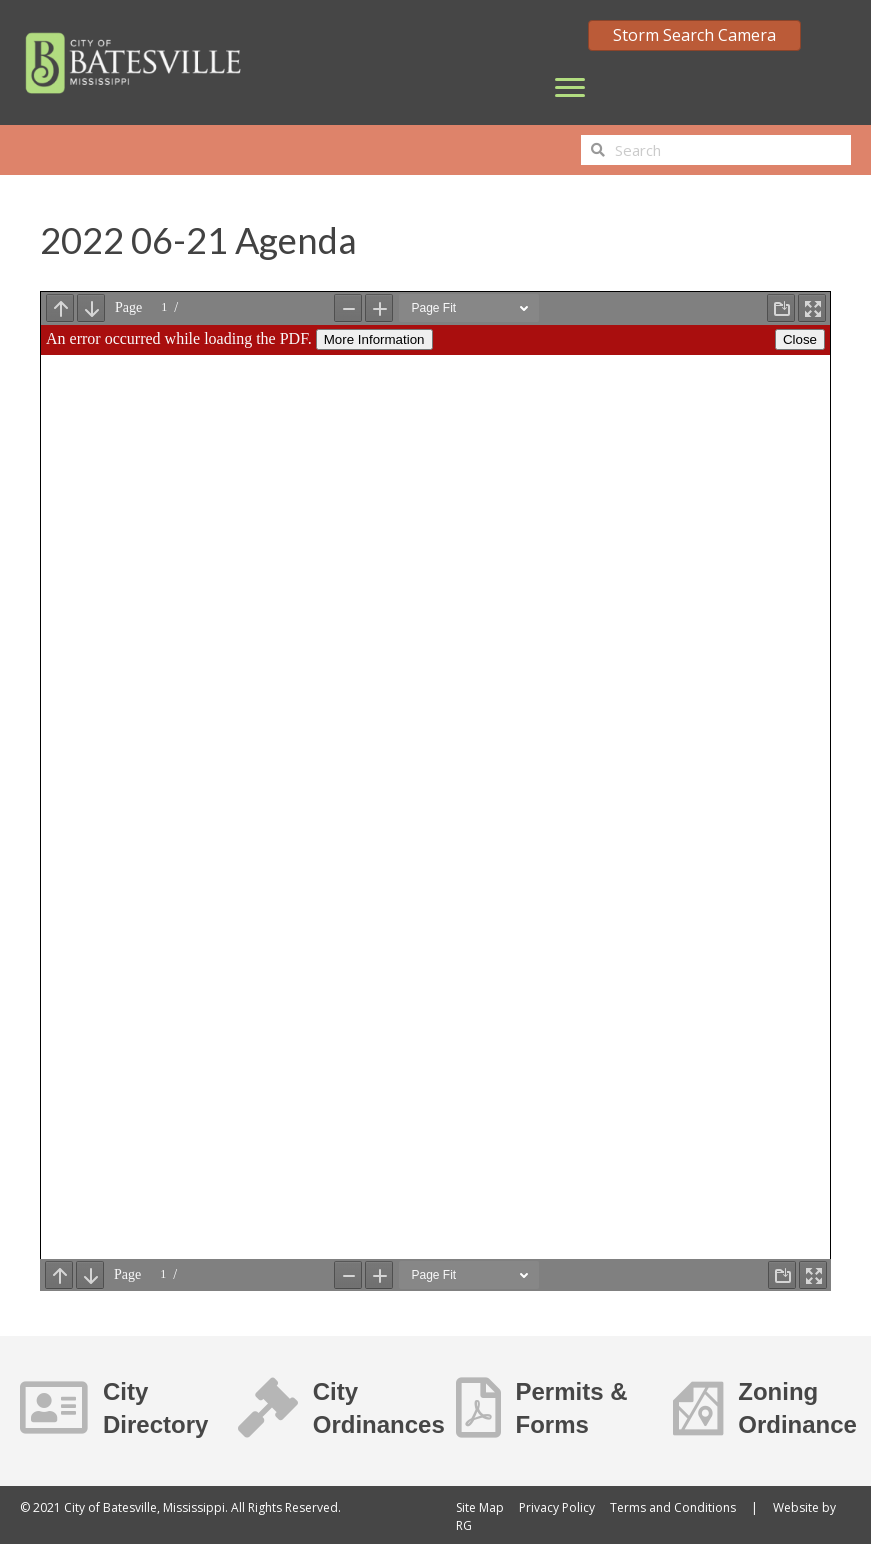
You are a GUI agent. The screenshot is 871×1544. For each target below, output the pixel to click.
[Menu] (570, 88)
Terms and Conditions (673, 1507)
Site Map (480, 1507)
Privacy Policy (557, 1507)
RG (464, 1525)
